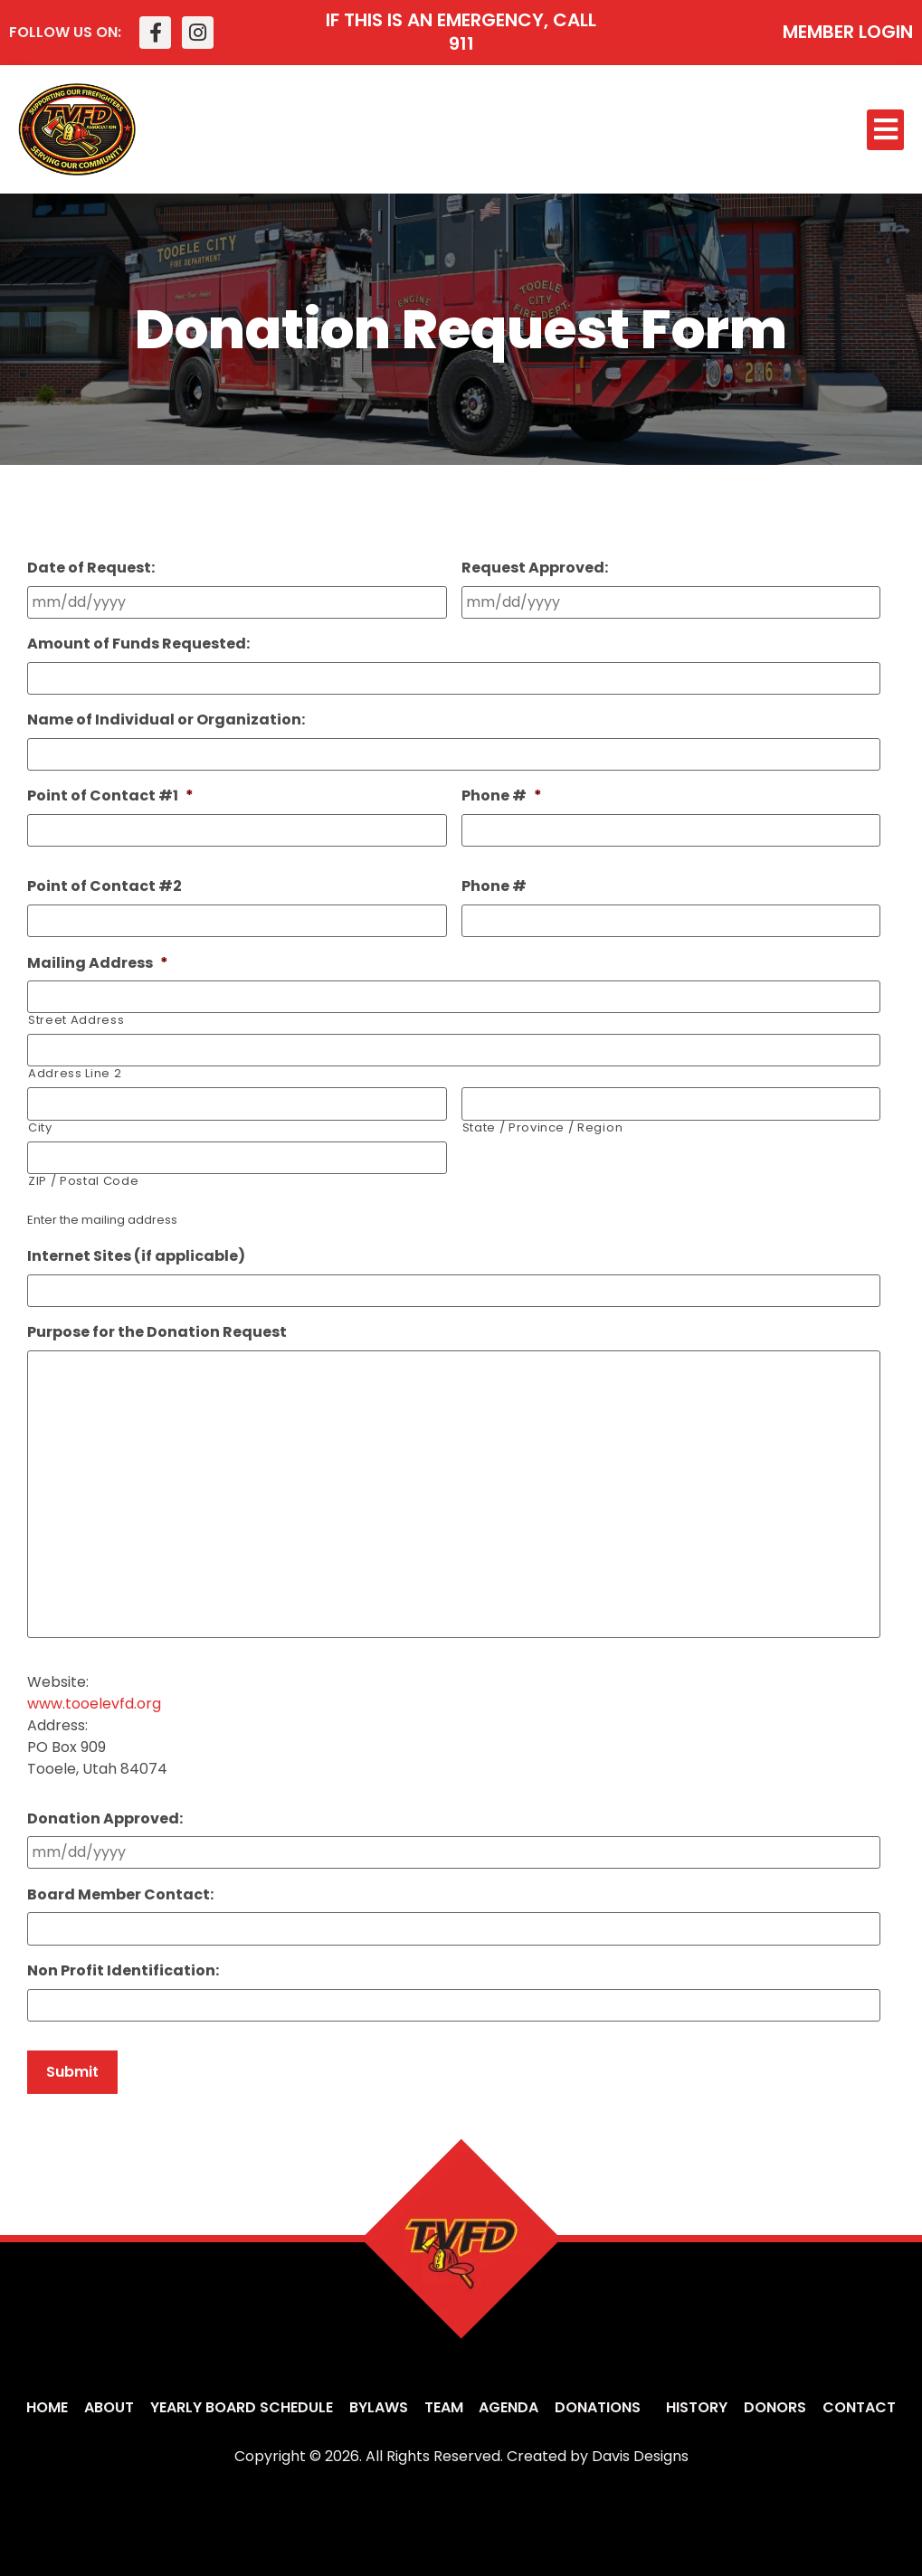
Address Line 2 (74, 1073)
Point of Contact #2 (104, 886)
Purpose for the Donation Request (157, 1331)
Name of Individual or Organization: (166, 720)
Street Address (76, 1020)
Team (443, 2407)
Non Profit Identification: (123, 1971)
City (40, 1126)
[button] (885, 129)
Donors (775, 2407)
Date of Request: (91, 568)
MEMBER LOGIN (848, 31)
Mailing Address (97, 962)
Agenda (508, 2407)
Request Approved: (534, 568)
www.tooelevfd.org (94, 1704)
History (696, 2407)
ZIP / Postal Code (83, 1180)
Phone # (501, 796)
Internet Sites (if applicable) (136, 1255)
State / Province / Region (542, 1126)
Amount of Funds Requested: (138, 644)
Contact (859, 2407)
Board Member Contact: (120, 1895)
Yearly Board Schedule (241, 2407)
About (109, 2407)
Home (47, 2407)
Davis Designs (640, 2456)
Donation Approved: (105, 1819)
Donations (602, 2407)
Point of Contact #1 (110, 796)
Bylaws (378, 2407)
